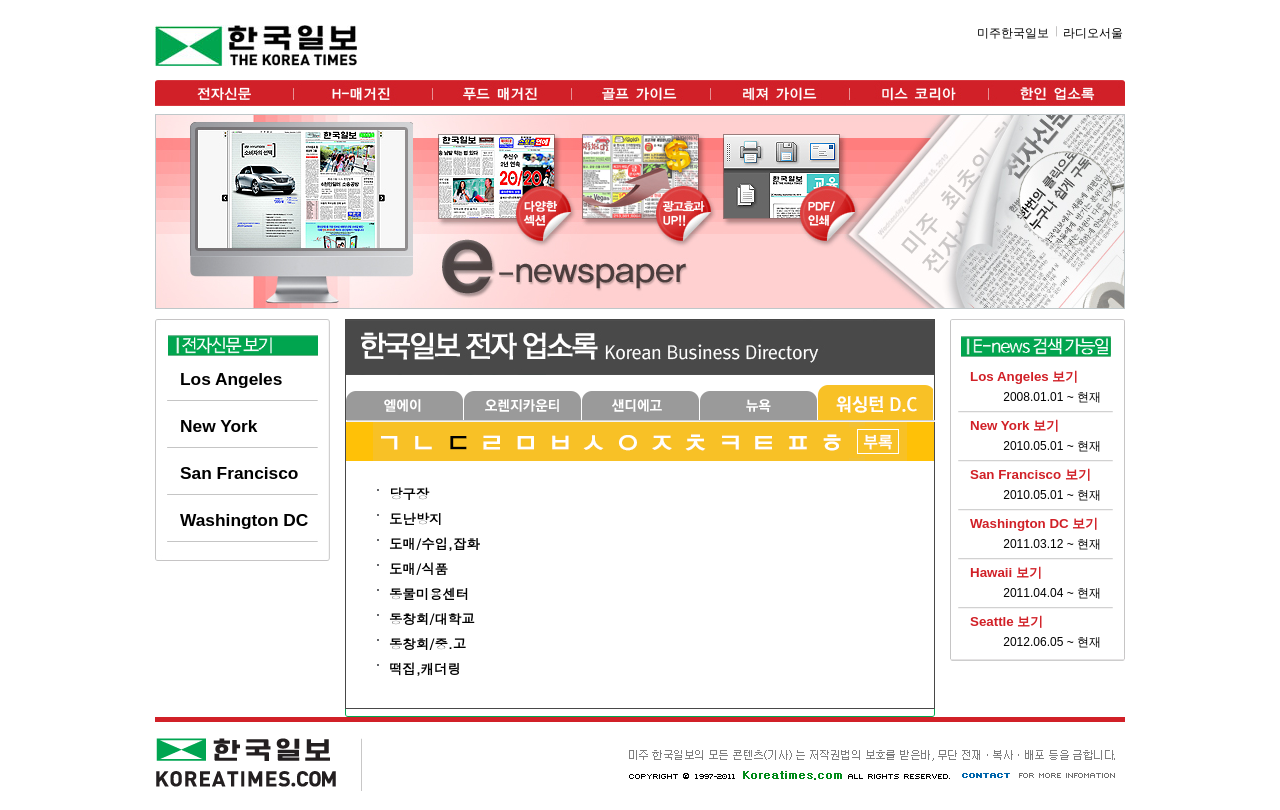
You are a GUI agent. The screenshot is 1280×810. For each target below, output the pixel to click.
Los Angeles (231, 379)
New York (218, 426)
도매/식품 (418, 568)
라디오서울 (1093, 33)
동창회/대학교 (432, 618)
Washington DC (244, 520)
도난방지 (415, 518)
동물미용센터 (429, 593)
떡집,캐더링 (425, 668)
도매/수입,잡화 (434, 543)
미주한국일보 (1013, 33)
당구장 (409, 493)
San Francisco (239, 473)
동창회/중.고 (427, 643)
